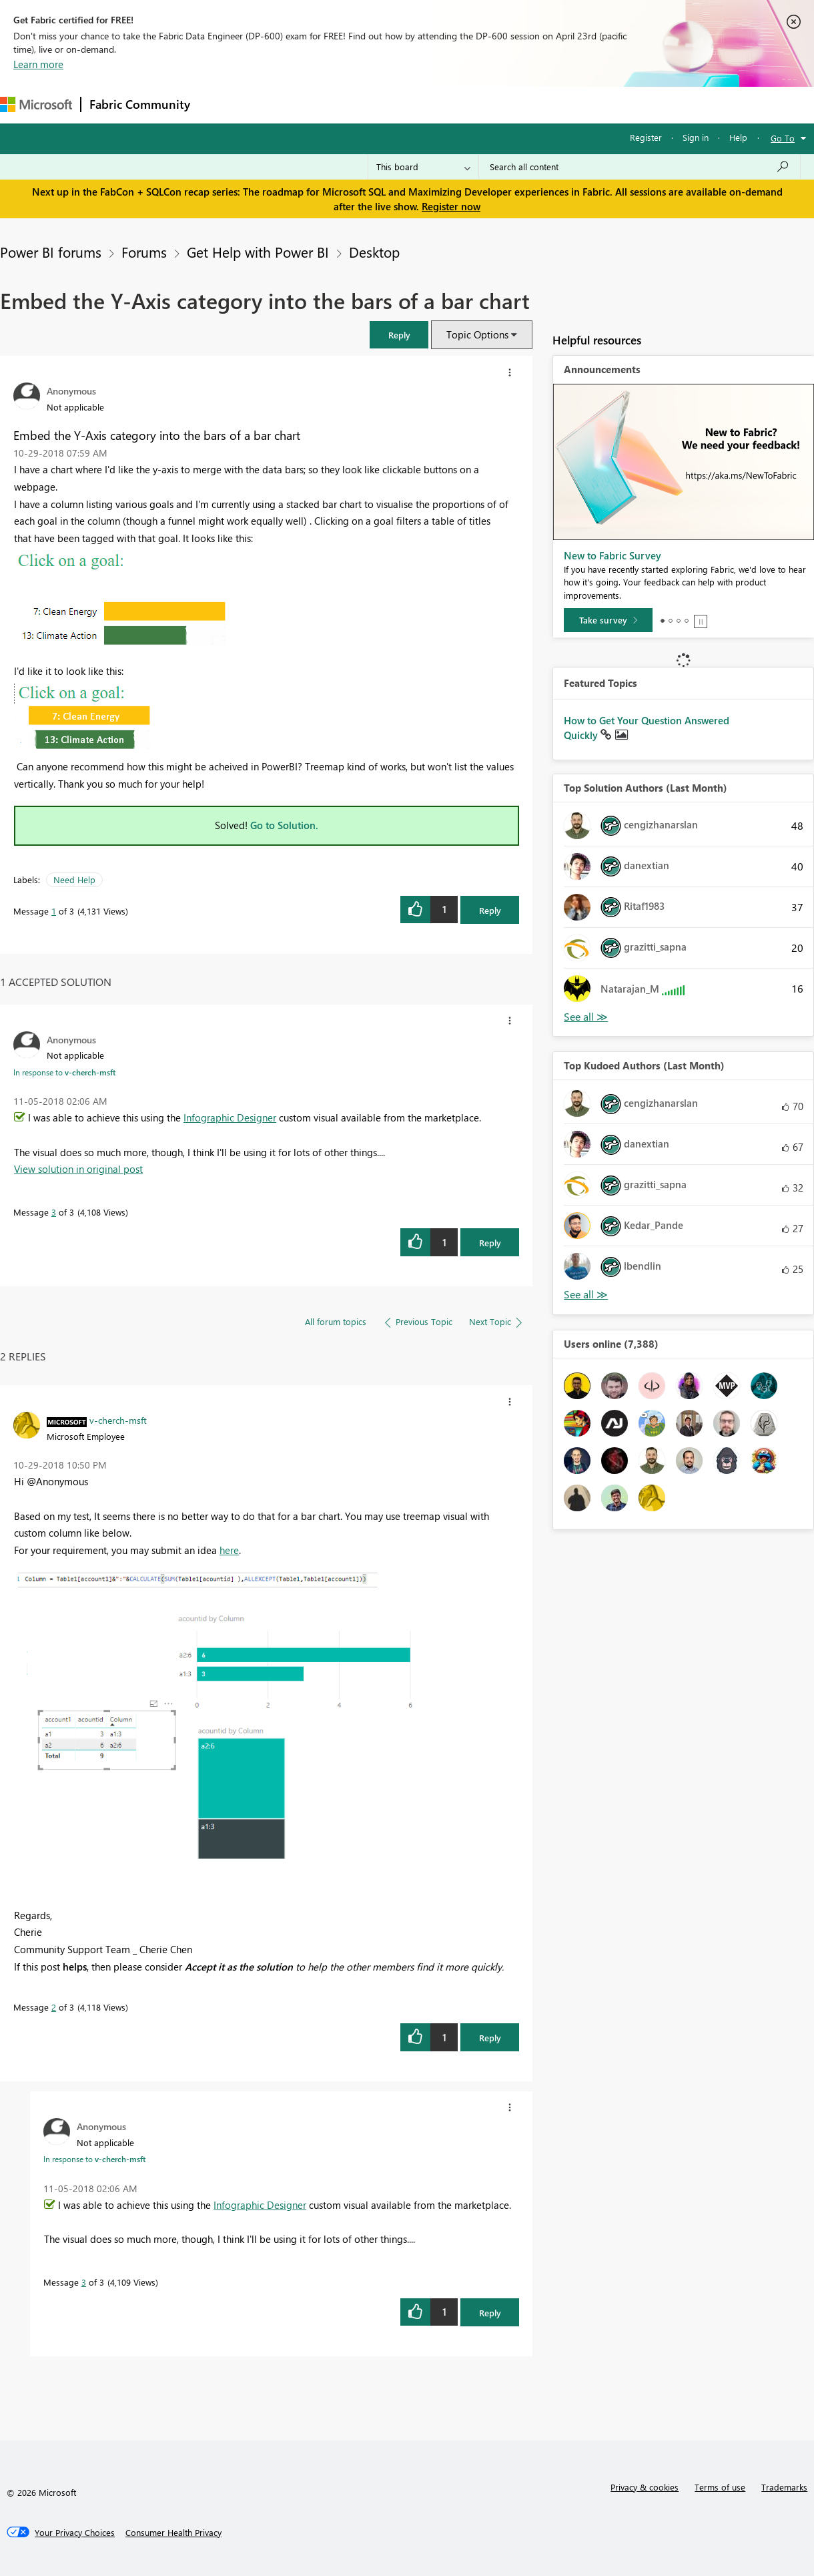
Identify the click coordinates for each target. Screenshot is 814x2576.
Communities (393, 104)
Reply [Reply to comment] (490, 1242)
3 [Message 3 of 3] (53, 1212)
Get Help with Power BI (258, 251)
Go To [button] (783, 138)
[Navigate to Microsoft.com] (36, 104)
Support (560, 104)
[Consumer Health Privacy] (173, 2533)
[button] (399, 334)
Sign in (696, 137)
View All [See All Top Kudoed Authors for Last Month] (586, 1294)
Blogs (453, 104)
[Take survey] (608, 620)
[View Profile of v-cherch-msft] (118, 1420)
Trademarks (784, 2487)
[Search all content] (639, 167)
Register (646, 137)
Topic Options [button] (477, 334)
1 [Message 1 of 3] (53, 911)
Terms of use (720, 2487)
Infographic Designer (229, 1117)
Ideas (334, 104)
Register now (451, 206)
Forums (220, 104)
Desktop (374, 251)
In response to (64, 1072)
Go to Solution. (284, 825)
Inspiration (279, 104)
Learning (504, 104)
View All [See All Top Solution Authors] (586, 1017)
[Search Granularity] (423, 167)
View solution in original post (78, 1169)
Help (738, 137)
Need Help (74, 879)
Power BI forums (50, 251)
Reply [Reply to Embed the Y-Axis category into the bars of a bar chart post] (490, 910)
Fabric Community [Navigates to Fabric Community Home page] (139, 104)
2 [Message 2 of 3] (53, 2007)
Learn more (38, 64)
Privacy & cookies (644, 2487)
